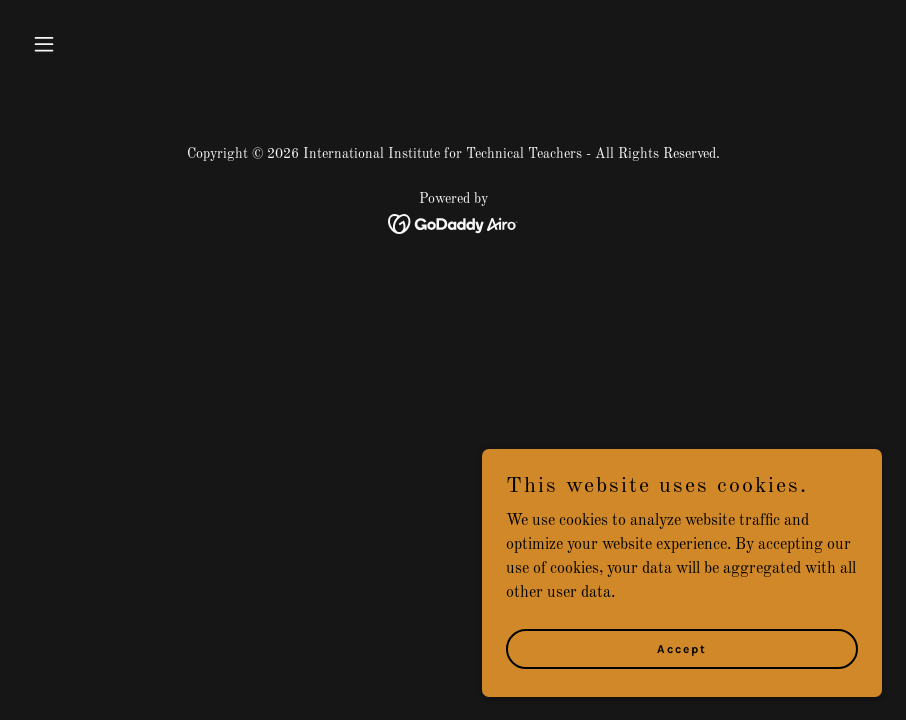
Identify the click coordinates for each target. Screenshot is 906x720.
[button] (88, 44)
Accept (682, 648)
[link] (453, 224)
